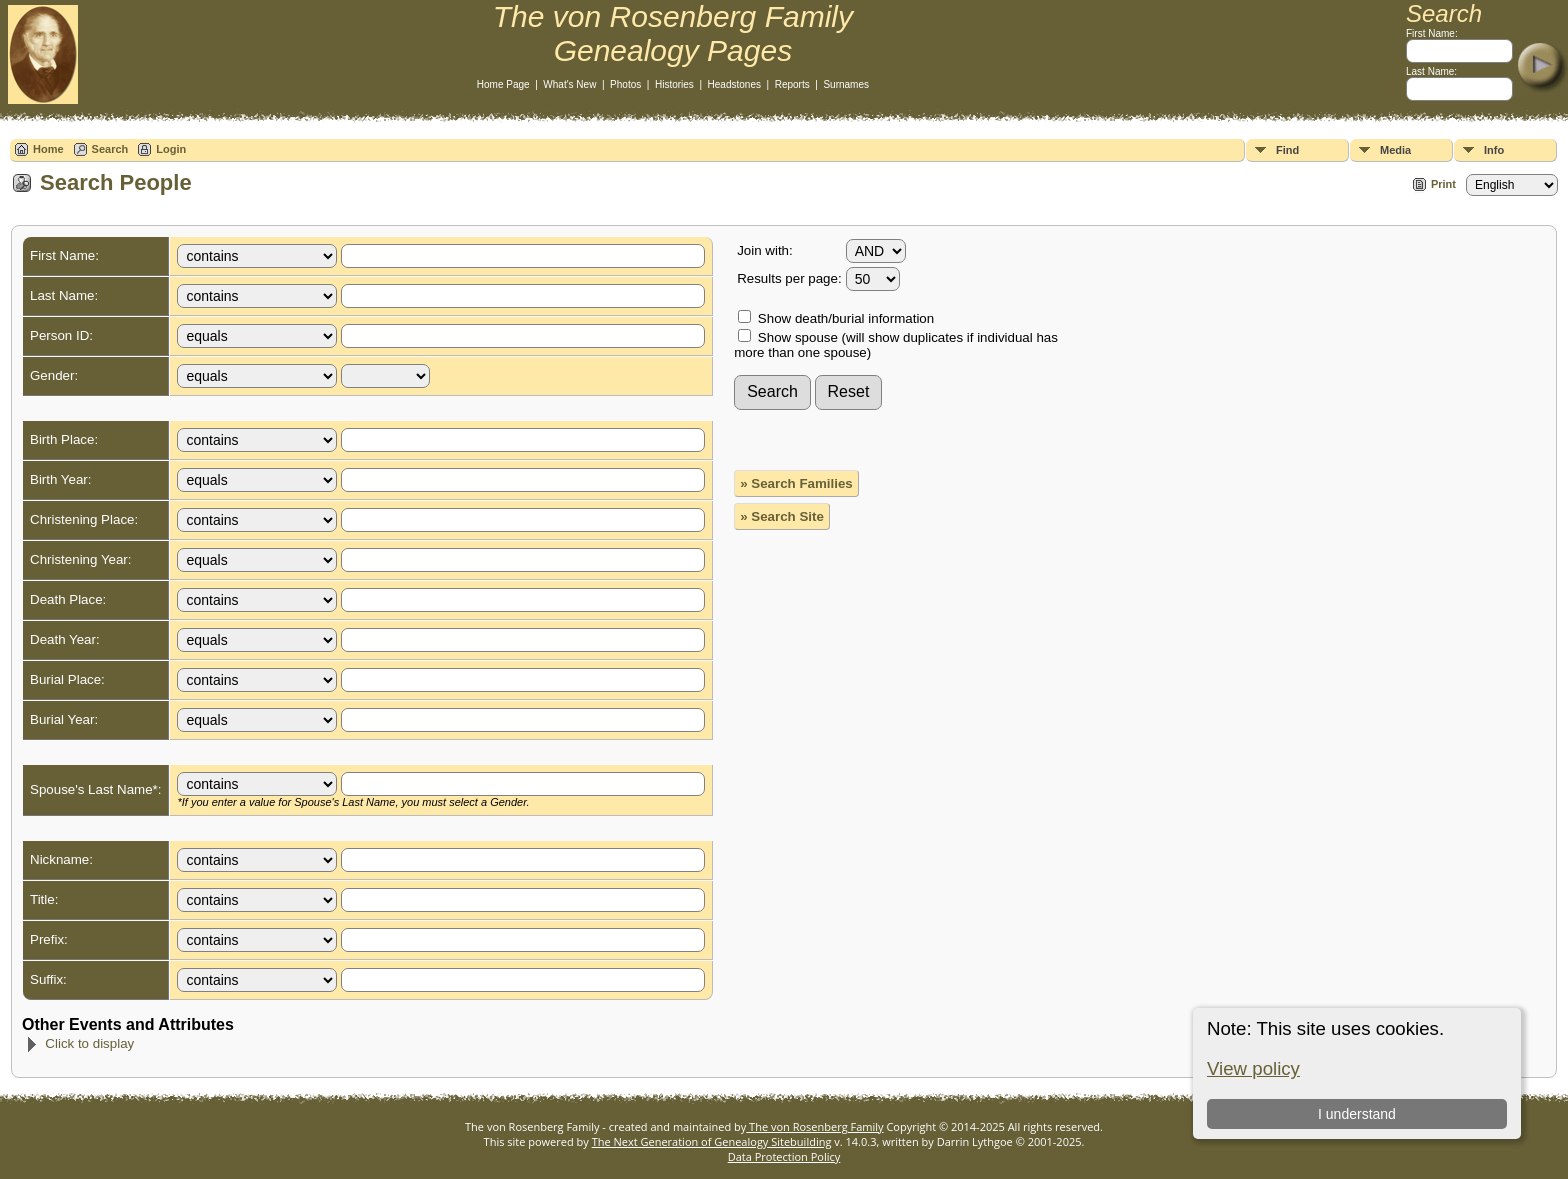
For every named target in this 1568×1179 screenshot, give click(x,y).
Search (110, 149)
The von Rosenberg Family (814, 1126)
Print (1443, 184)
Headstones (734, 84)
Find (1287, 150)
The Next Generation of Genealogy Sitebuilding (712, 1141)
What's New (569, 84)
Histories (674, 84)
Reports (792, 84)
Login (171, 149)
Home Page (503, 84)
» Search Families (796, 483)
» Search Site (782, 516)
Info (1494, 150)
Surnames (846, 84)
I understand (1357, 1114)
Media (1395, 150)
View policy (1253, 1068)
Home (48, 149)
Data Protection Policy (784, 1156)
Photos (625, 84)
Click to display (79, 1043)
